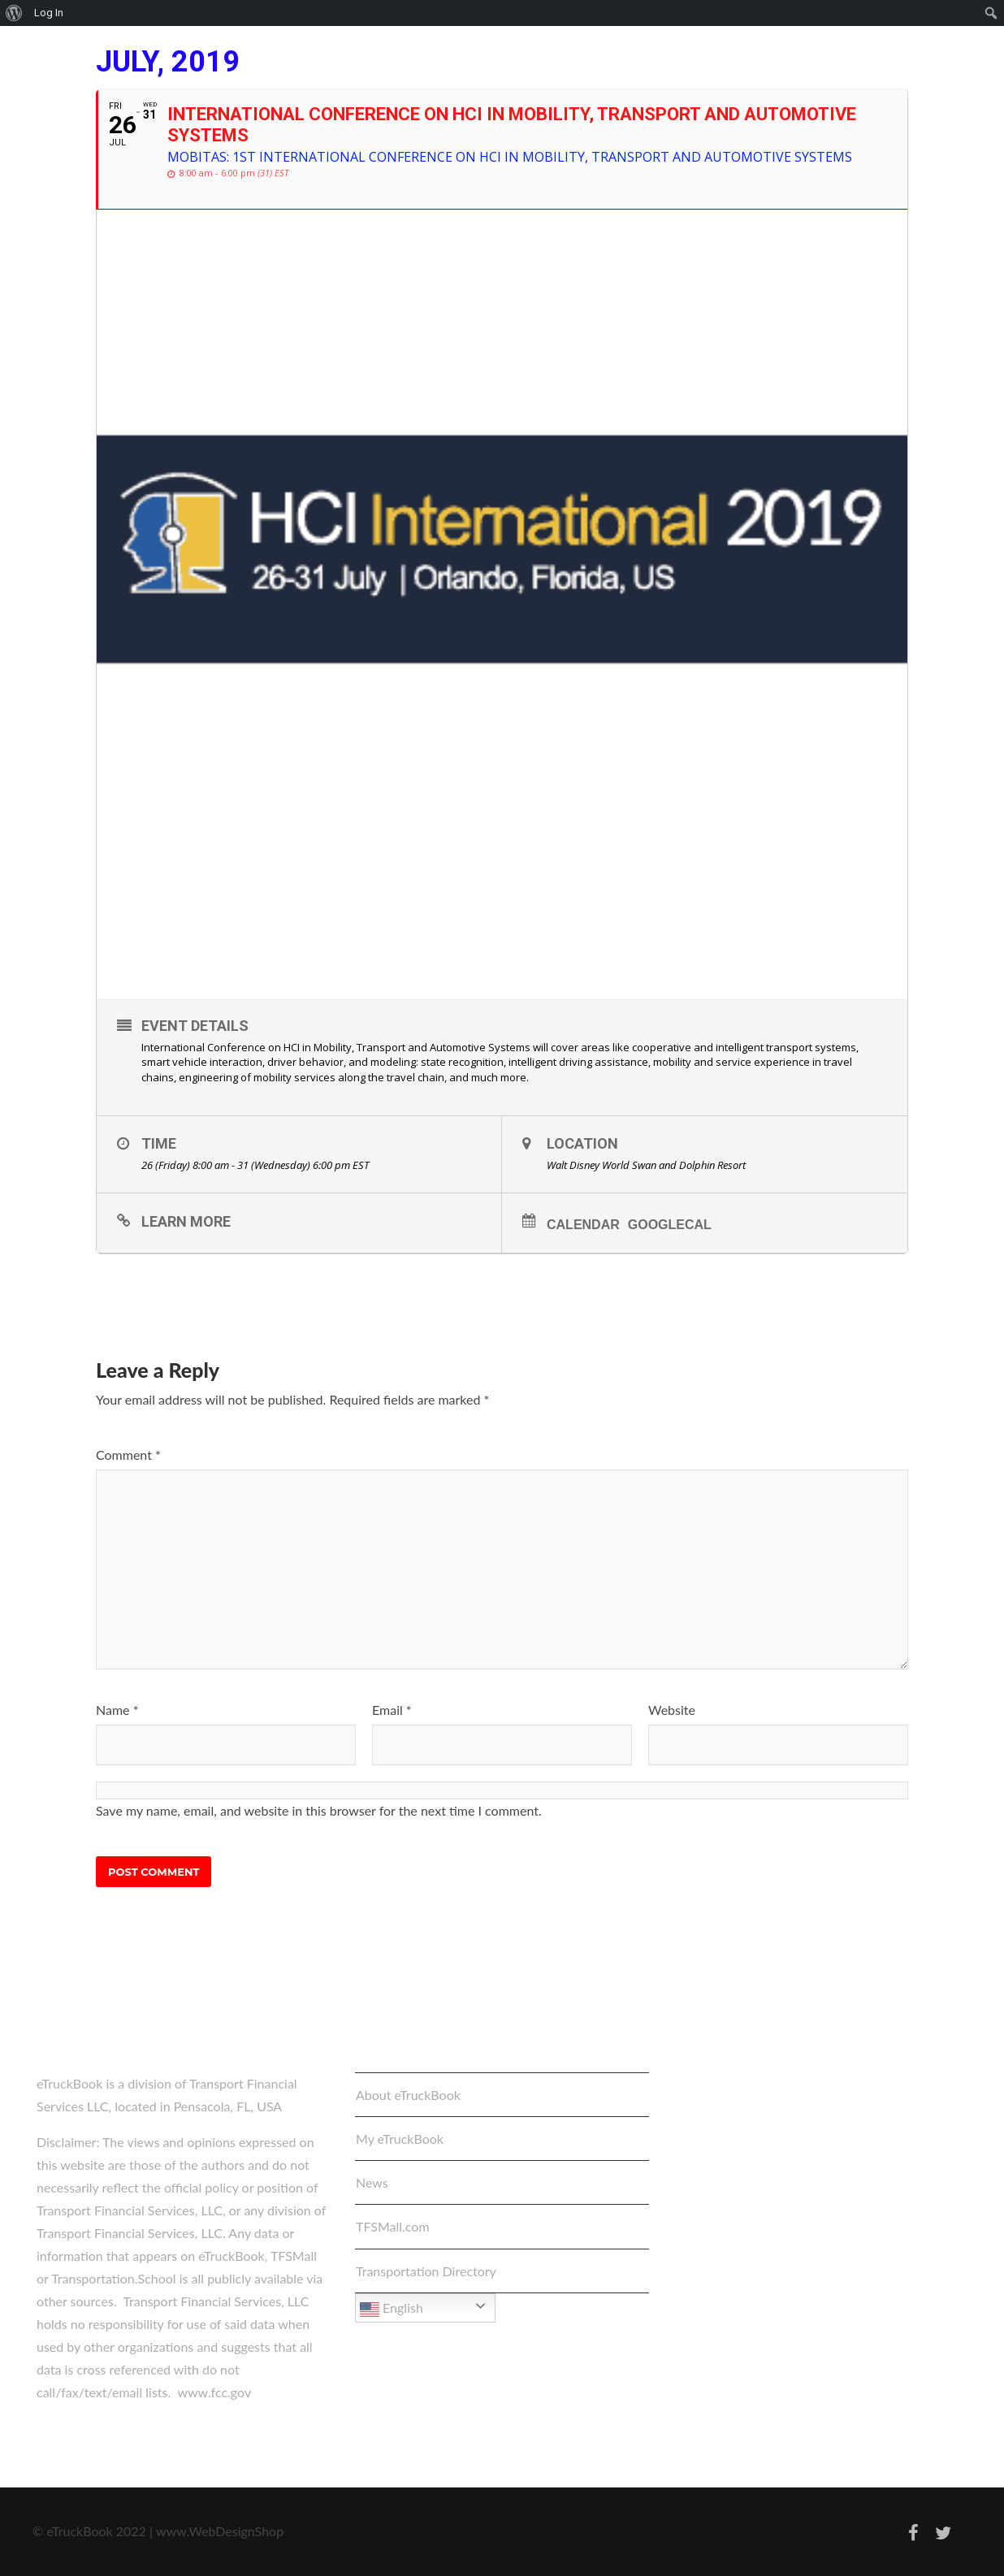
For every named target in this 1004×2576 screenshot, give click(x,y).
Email (392, 1709)
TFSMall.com (393, 2226)
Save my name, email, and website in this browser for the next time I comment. (319, 1810)
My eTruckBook (400, 2138)
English (391, 2309)
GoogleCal (670, 1225)
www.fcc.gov (214, 2392)
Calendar (583, 1225)
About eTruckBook (408, 2094)
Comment (128, 1454)
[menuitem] (14, 13)
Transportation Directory (426, 2271)
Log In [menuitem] (48, 12)
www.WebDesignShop (219, 2531)
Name (117, 1709)
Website (671, 1709)
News (372, 2182)
